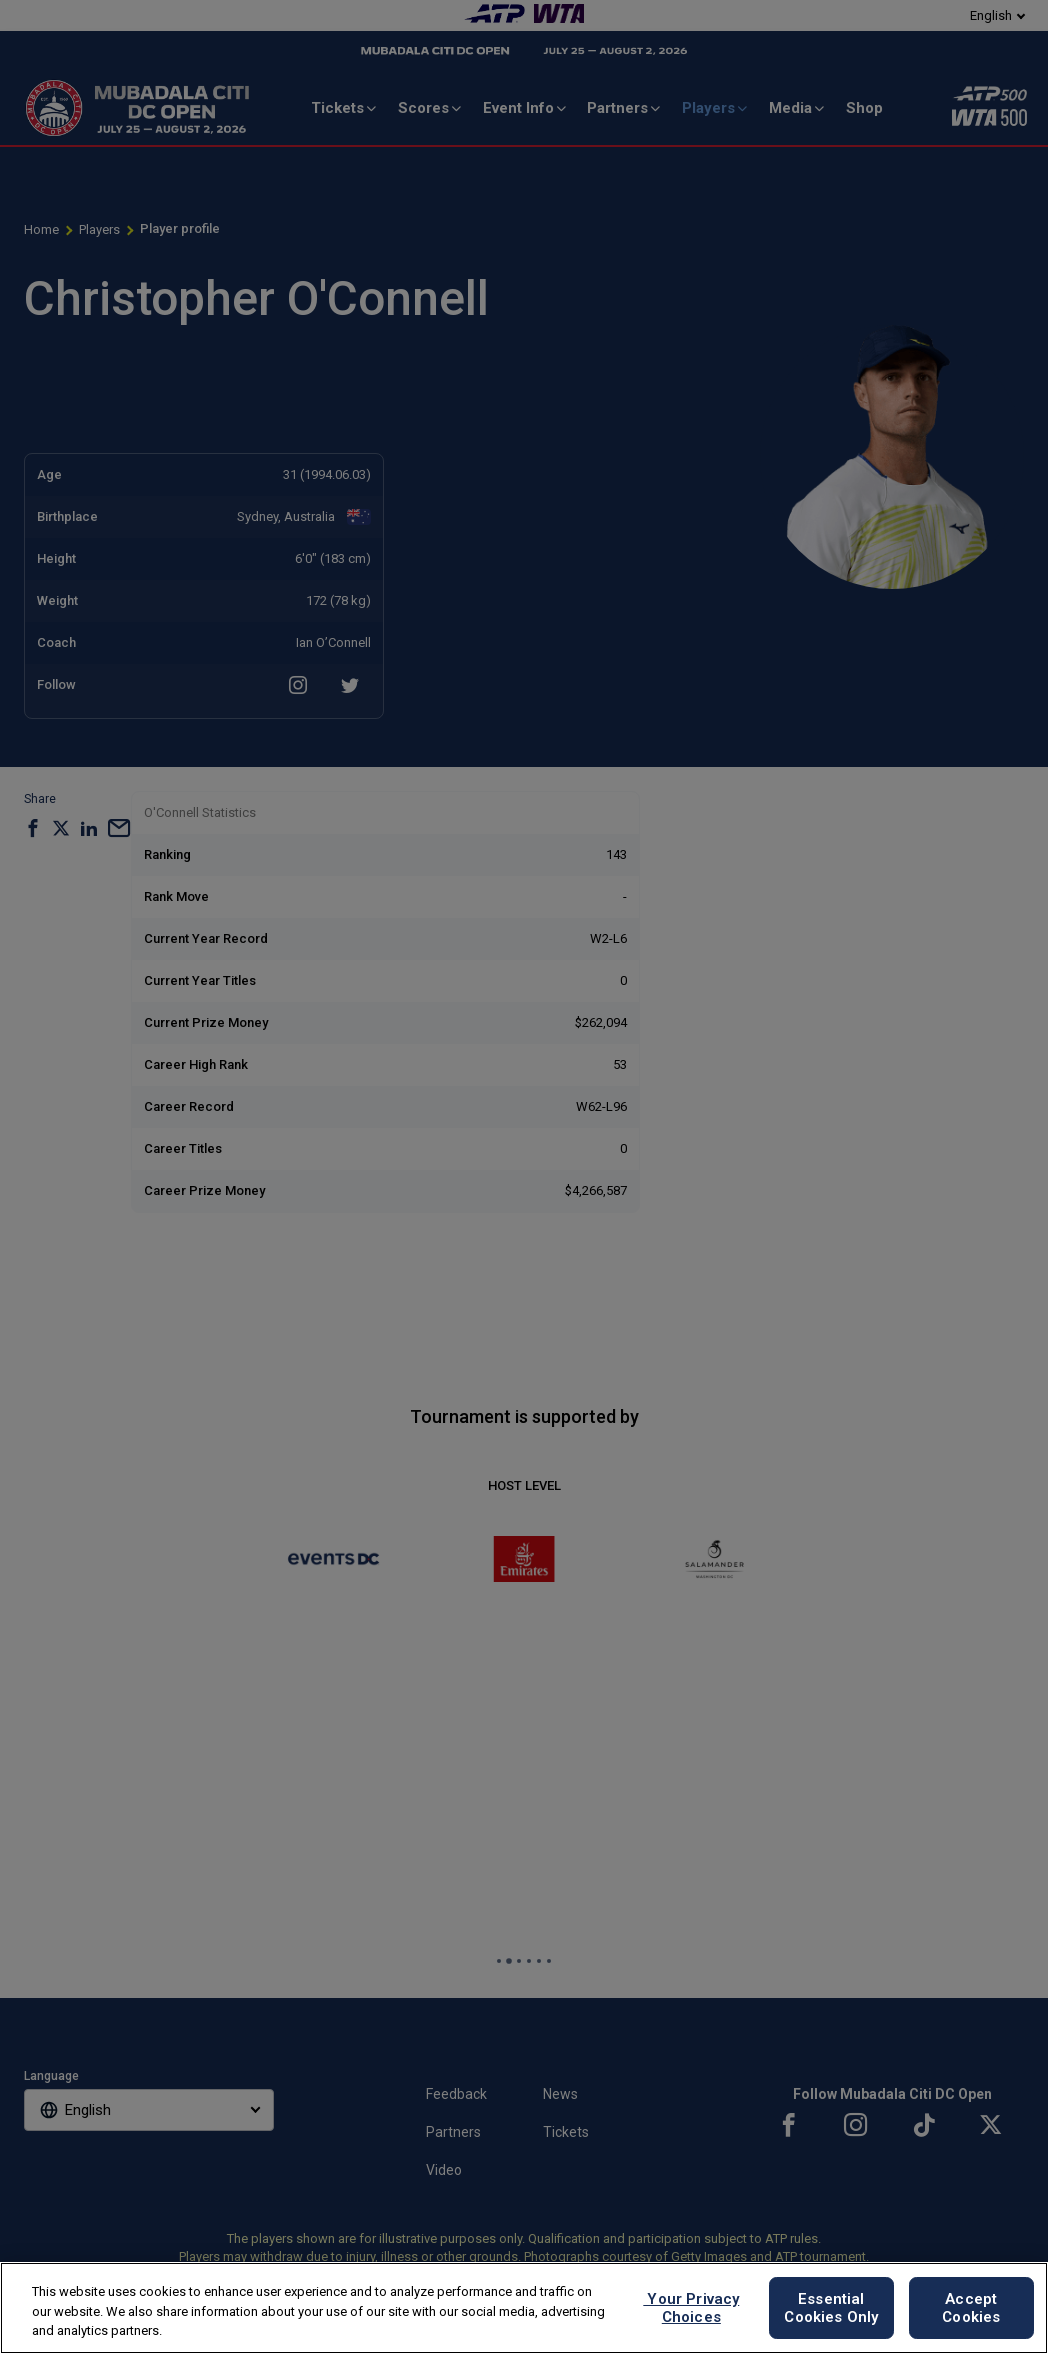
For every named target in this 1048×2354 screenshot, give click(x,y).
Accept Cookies (971, 2308)
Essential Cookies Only (831, 2308)
